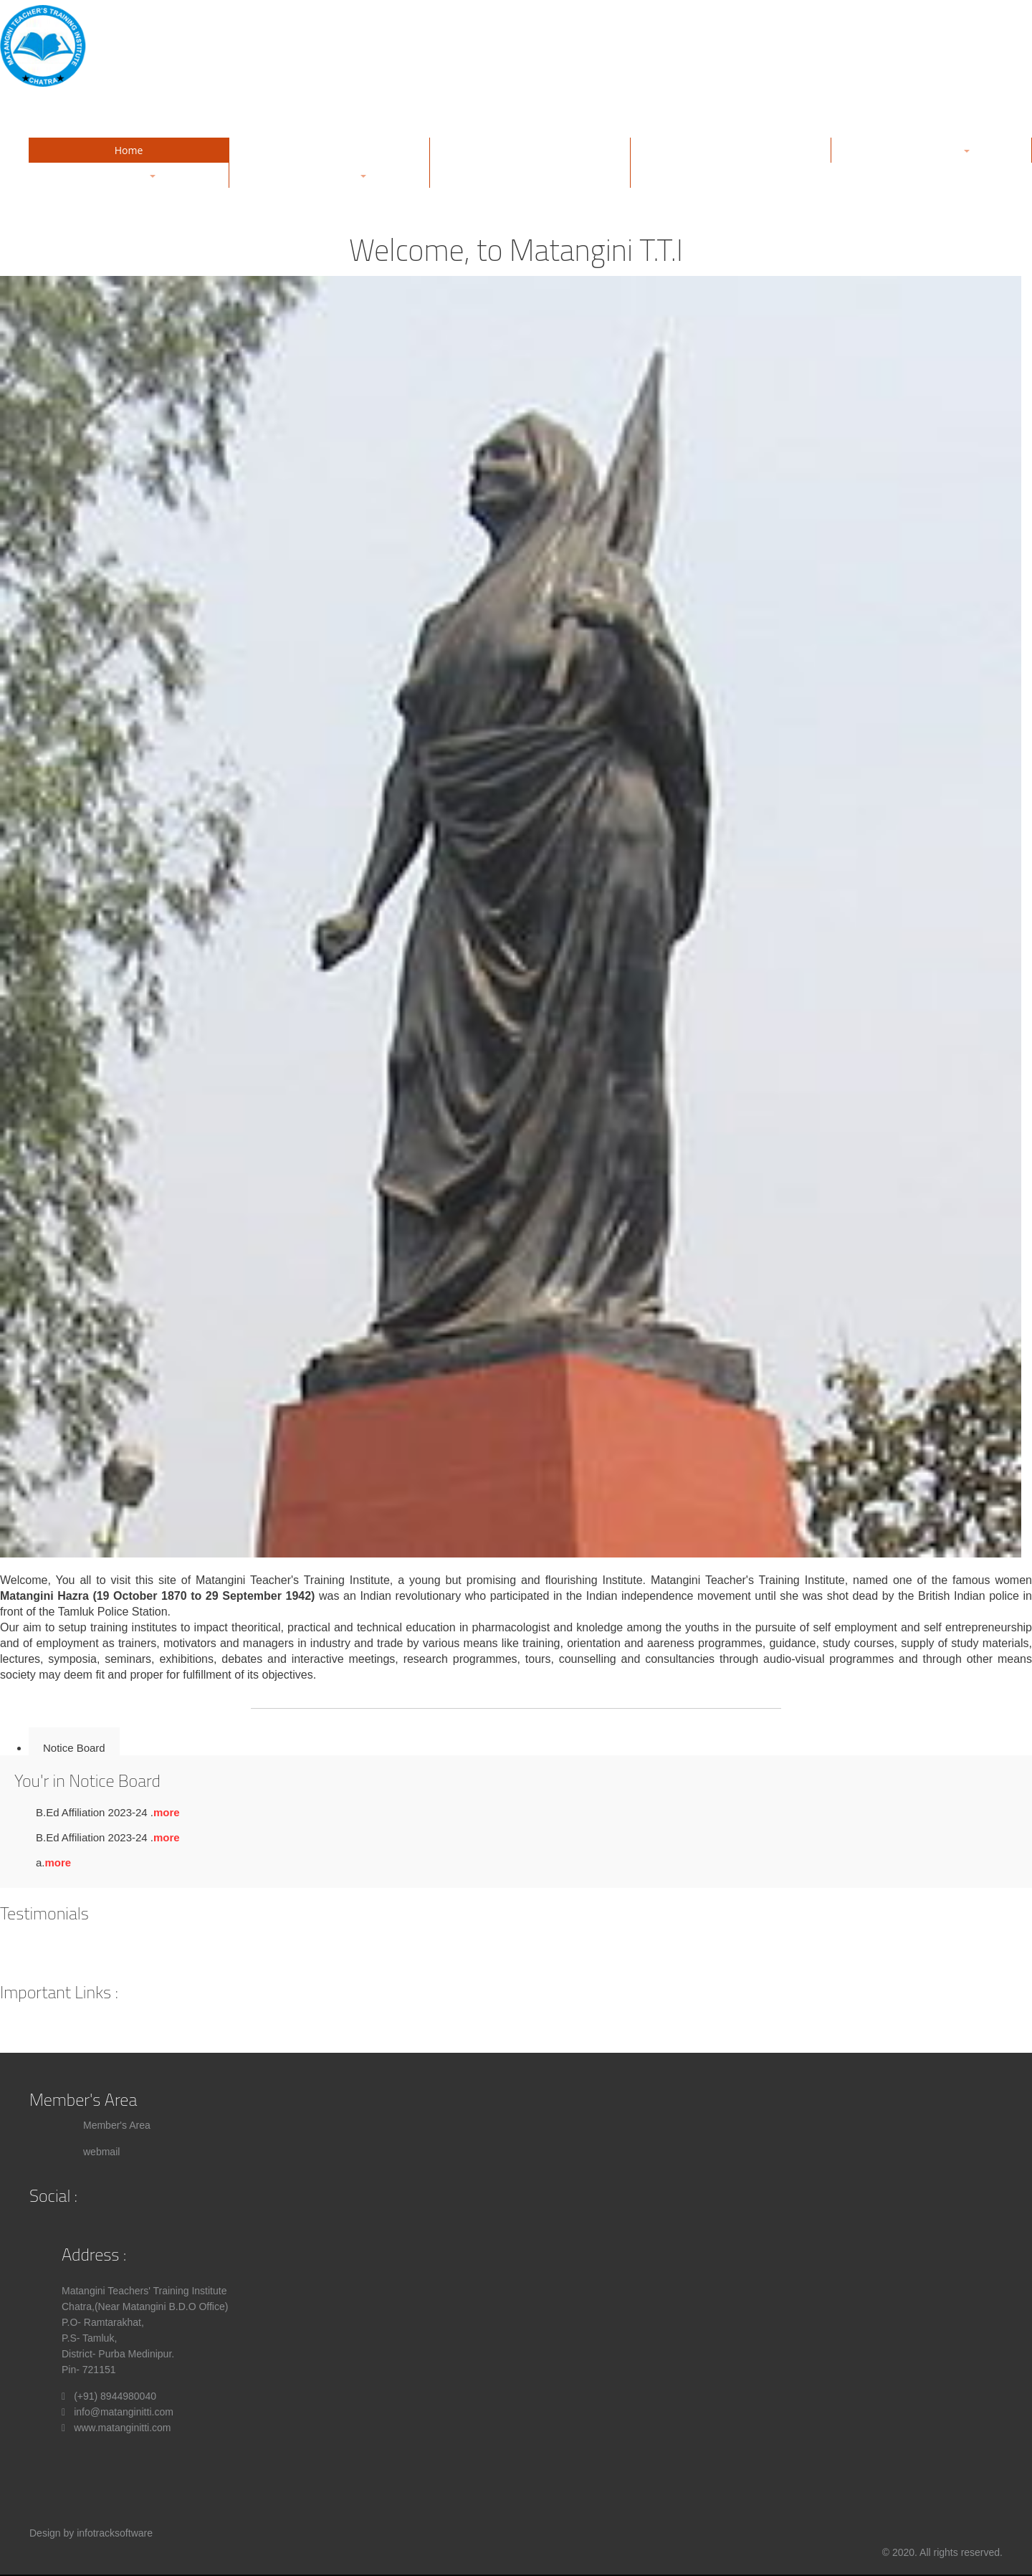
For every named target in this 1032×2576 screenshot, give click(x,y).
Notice (530, 175)
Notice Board (74, 1748)
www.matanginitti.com (122, 2427)
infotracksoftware (115, 2533)
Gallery (530, 150)
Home (129, 150)
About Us (329, 150)
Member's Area (116, 2125)
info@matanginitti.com (123, 2412)
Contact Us (731, 175)
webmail (101, 2151)
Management (730, 150)
